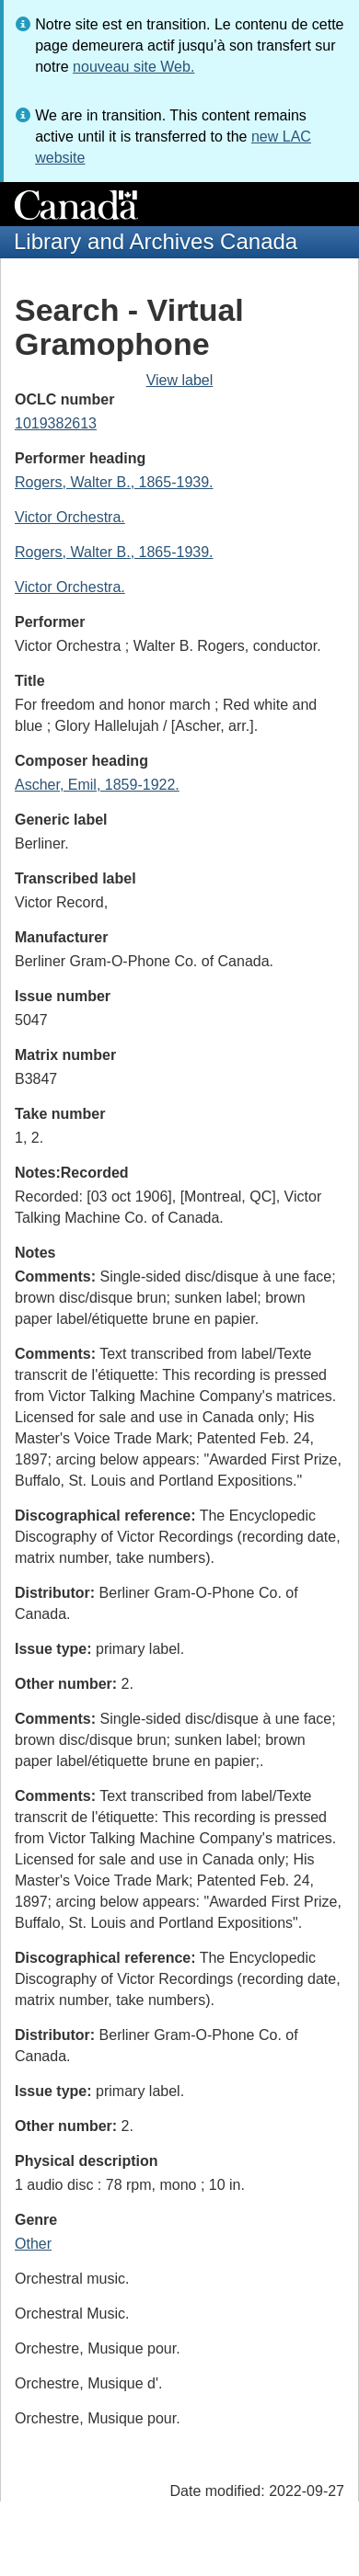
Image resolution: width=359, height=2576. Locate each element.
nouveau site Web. (133, 66)
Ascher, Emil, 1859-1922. (97, 784)
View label (180, 380)
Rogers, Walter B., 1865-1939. (114, 482)
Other (33, 2243)
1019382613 (56, 423)
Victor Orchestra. (70, 517)
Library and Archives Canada (155, 241)
